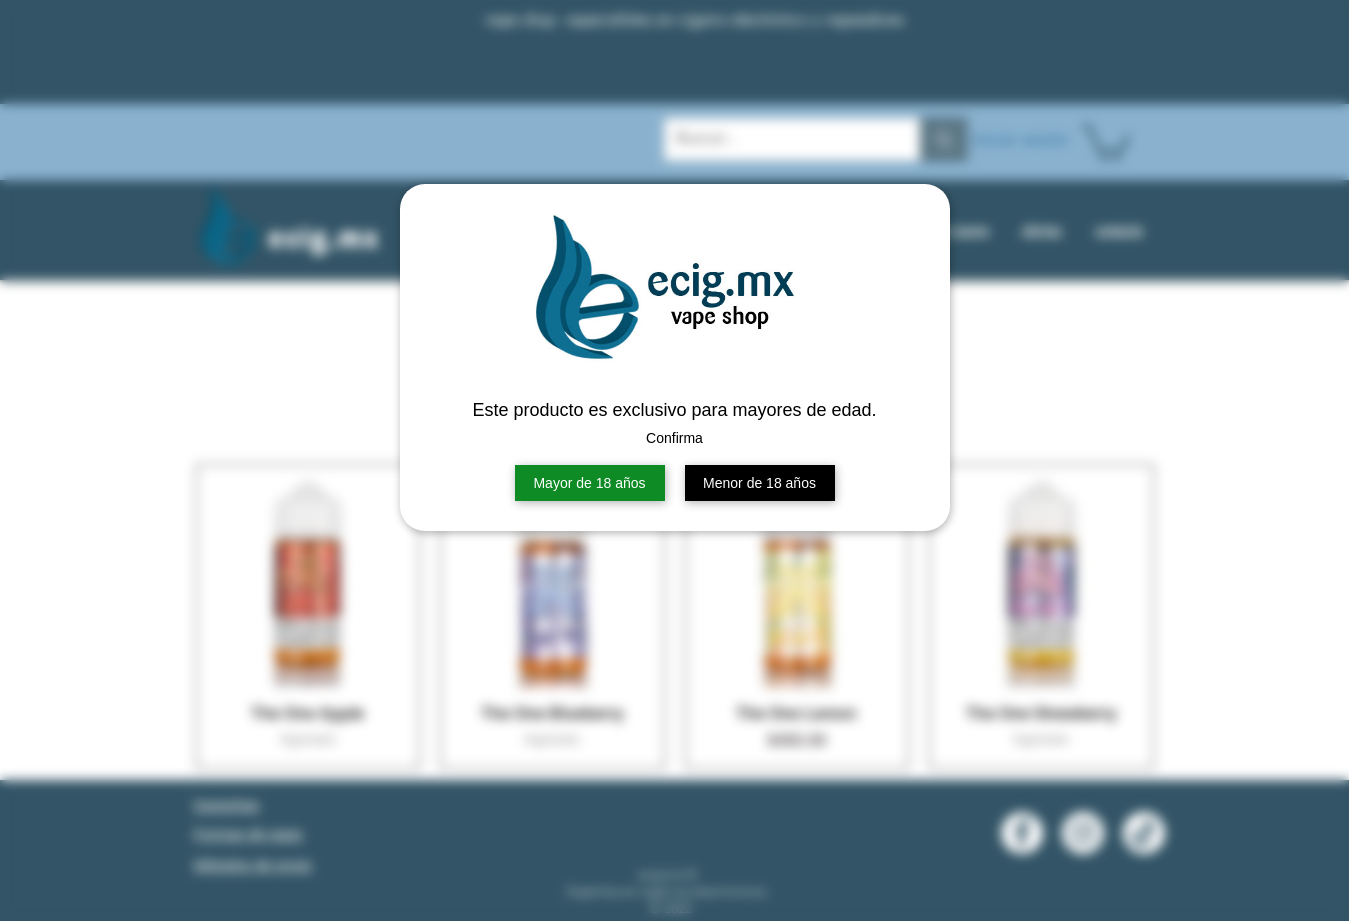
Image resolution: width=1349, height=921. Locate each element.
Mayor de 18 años (589, 483)
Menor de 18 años (759, 483)
